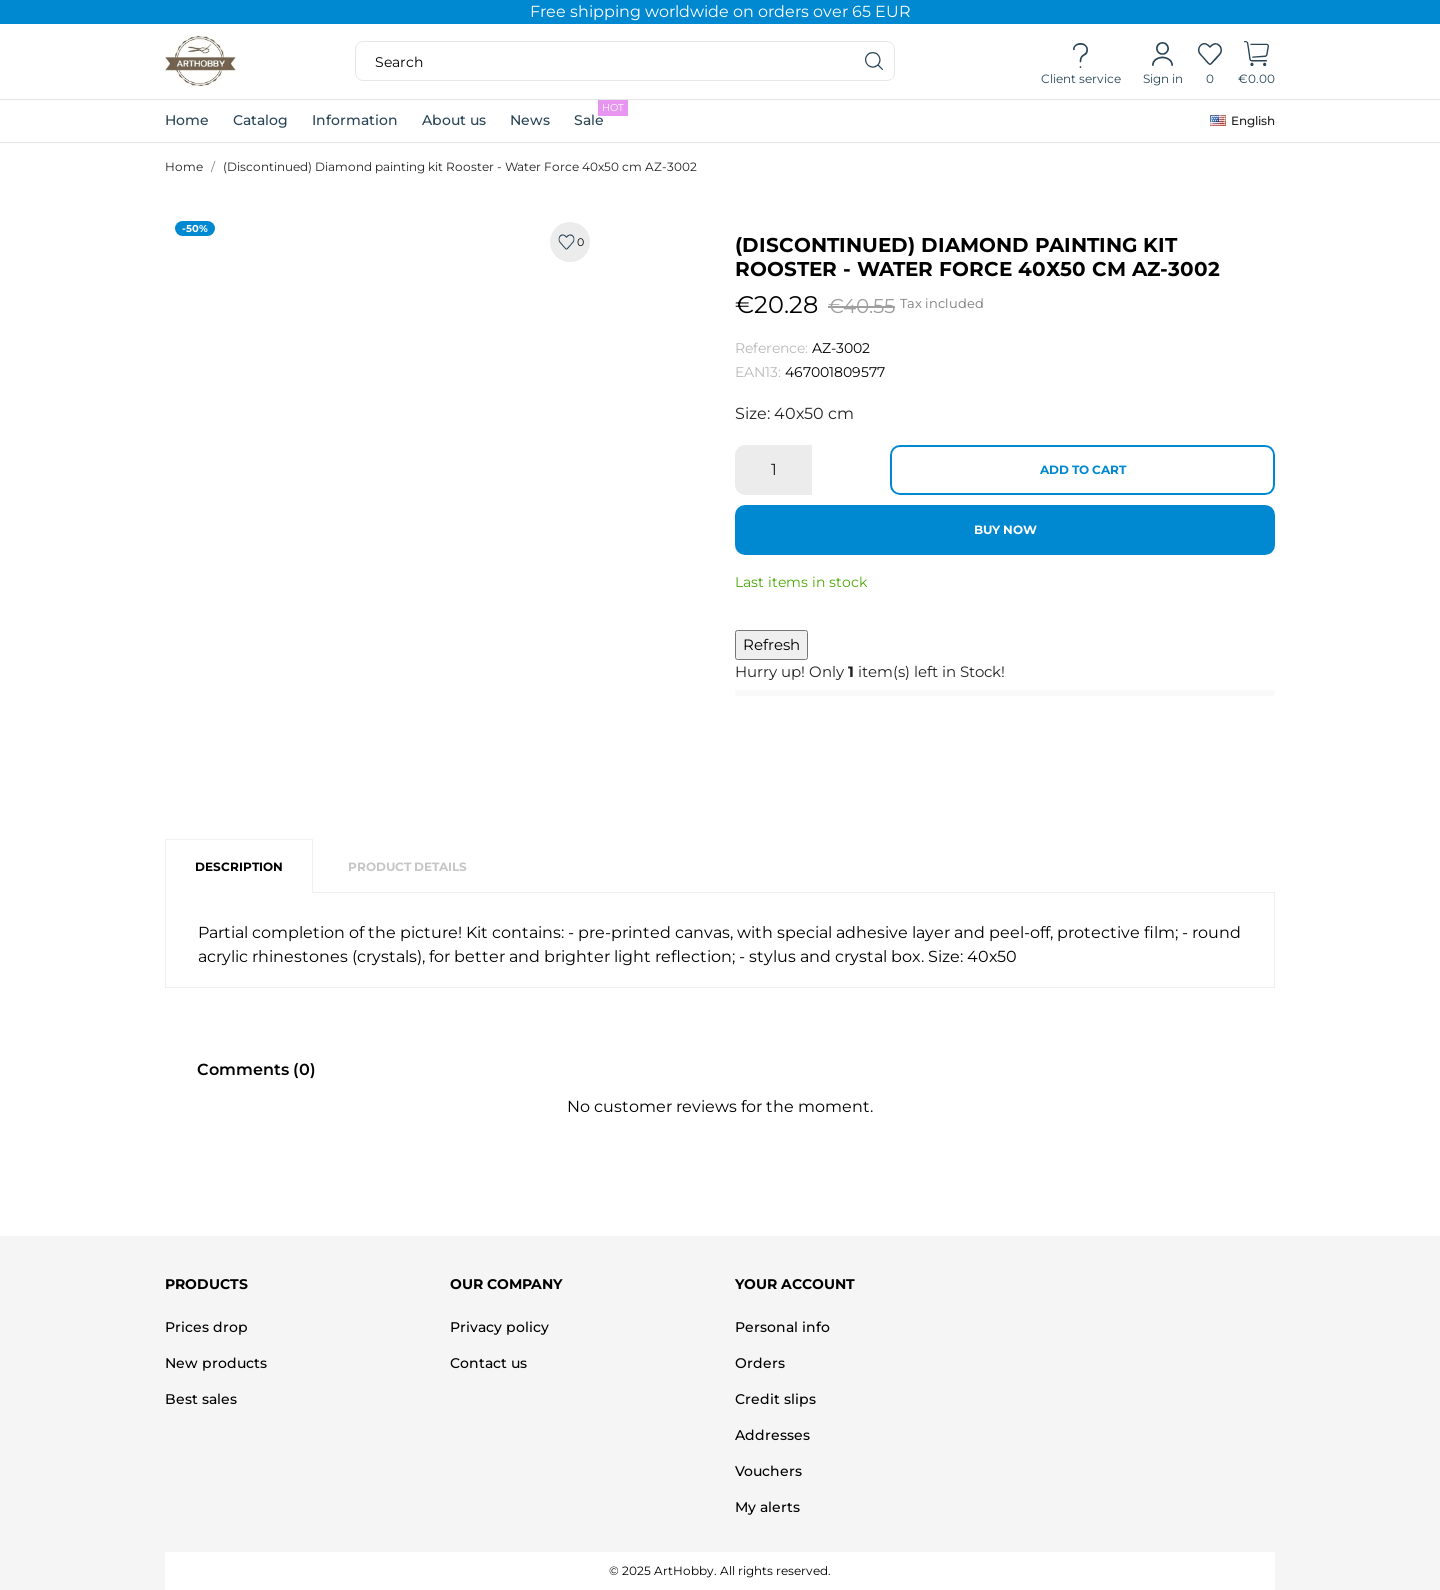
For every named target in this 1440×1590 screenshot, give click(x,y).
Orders (760, 1363)
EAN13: (758, 372)
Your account (795, 1284)
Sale (601, 114)
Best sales (201, 1399)
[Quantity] (773, 470)
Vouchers (768, 1471)
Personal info (782, 1327)
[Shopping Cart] (1256, 62)
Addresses (772, 1435)
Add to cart (1083, 469)
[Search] (875, 61)
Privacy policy (499, 1327)
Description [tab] (239, 866)
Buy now (1005, 529)
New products (216, 1363)
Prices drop (206, 1327)
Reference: (771, 348)
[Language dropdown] (1242, 121)
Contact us (488, 1363)
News (530, 120)
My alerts (767, 1507)
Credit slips (775, 1399)
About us (454, 120)
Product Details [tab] (407, 866)
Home (187, 120)
